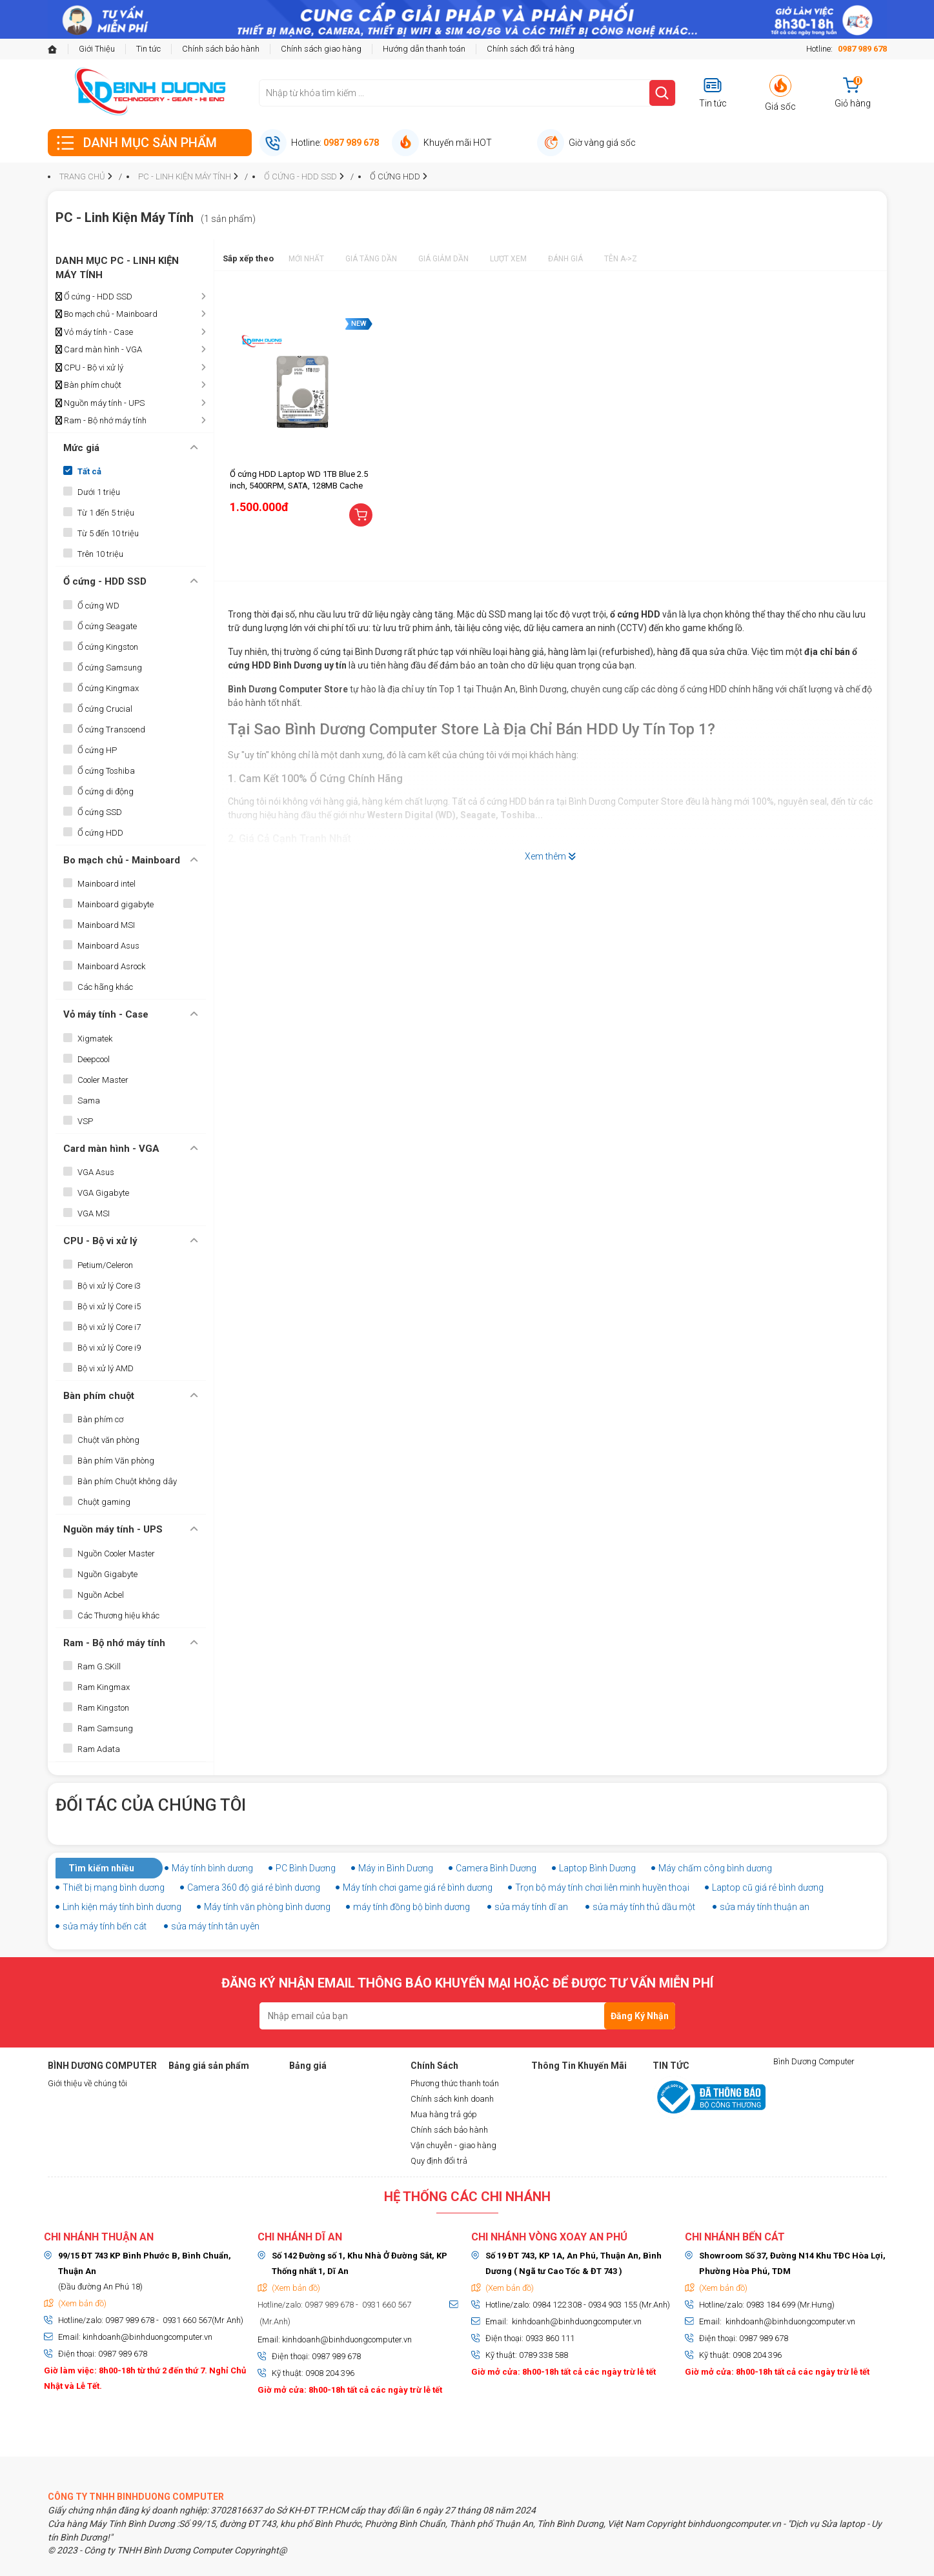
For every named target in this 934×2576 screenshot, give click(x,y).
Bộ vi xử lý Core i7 (109, 1327)
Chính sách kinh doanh (452, 2099)
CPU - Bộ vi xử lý (89, 367)
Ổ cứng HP (97, 750)
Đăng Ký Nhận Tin (640, 2020)
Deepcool (93, 1059)
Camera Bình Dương (496, 1868)
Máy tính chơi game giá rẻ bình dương (417, 1887)
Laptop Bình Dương (597, 1868)
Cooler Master (102, 1080)
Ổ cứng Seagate (107, 626)
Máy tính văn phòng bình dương (267, 1907)
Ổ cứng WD (98, 605)
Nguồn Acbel (100, 1595)
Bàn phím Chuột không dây (127, 1481)
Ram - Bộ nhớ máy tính (101, 420)
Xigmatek (94, 1038)
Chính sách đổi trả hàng (530, 49)
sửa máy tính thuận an (764, 1907)
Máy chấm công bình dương (715, 1868)
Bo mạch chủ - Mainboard (106, 314)
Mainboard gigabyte (115, 904)
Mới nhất (306, 258)
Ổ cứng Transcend (111, 729)
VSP (85, 1121)
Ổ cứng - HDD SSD (94, 296)
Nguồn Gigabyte (107, 1574)
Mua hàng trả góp (444, 2114)
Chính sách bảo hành (220, 49)
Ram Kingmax (103, 1687)
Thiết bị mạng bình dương (114, 1887)
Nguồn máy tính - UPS (100, 403)
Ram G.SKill (99, 1666)
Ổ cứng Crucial (104, 709)
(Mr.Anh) (274, 2321)
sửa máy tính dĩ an (531, 1907)
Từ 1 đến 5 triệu (105, 513)
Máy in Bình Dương (395, 1868)
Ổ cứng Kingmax (108, 688)
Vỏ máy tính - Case (94, 332)
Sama (88, 1100)
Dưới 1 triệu (98, 492)
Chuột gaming (103, 1502)
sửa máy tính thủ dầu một (644, 1907)
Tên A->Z (620, 258)
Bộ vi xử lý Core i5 (109, 1306)
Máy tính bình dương (212, 1868)
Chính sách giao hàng (321, 49)
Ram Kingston (103, 1708)
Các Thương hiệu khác (118, 1615)
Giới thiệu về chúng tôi (87, 2083)
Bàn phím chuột (88, 385)
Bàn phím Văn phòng (115, 1460)
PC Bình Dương (306, 1868)
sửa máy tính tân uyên (215, 1926)
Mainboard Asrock (111, 966)
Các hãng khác (105, 987)
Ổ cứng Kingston (107, 647)
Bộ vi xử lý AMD (105, 1368)
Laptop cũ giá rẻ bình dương (768, 1887)
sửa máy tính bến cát (105, 1926)
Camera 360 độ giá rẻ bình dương (253, 1887)
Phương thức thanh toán (455, 2083)
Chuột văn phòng (108, 1440)
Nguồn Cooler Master (116, 1553)
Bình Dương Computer (814, 2061)
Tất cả (89, 471)
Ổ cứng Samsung (109, 667)
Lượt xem (508, 258)
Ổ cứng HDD (100, 833)
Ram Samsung (105, 1728)
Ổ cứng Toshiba (106, 771)
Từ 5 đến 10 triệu (108, 533)
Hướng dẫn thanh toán (424, 49)
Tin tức (148, 49)
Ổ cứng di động (105, 791)
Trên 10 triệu (100, 554)
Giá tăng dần (371, 258)
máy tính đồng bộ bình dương (411, 1907)
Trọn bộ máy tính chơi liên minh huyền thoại (602, 1887)
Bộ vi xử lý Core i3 (109, 1286)
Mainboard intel (106, 884)
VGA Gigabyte (103, 1193)
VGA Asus (95, 1172)
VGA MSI (93, 1213)
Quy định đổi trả (439, 2161)
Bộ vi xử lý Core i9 (109, 1348)
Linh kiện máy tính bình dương (122, 1907)
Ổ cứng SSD (99, 812)
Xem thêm (550, 856)
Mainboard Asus (108, 946)
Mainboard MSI (106, 925)
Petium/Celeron (105, 1265)
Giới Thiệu (97, 49)
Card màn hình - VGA (99, 349)
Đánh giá (565, 258)
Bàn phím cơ (100, 1419)
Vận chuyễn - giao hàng (453, 2145)
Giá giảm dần (443, 258)
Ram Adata (98, 1749)
